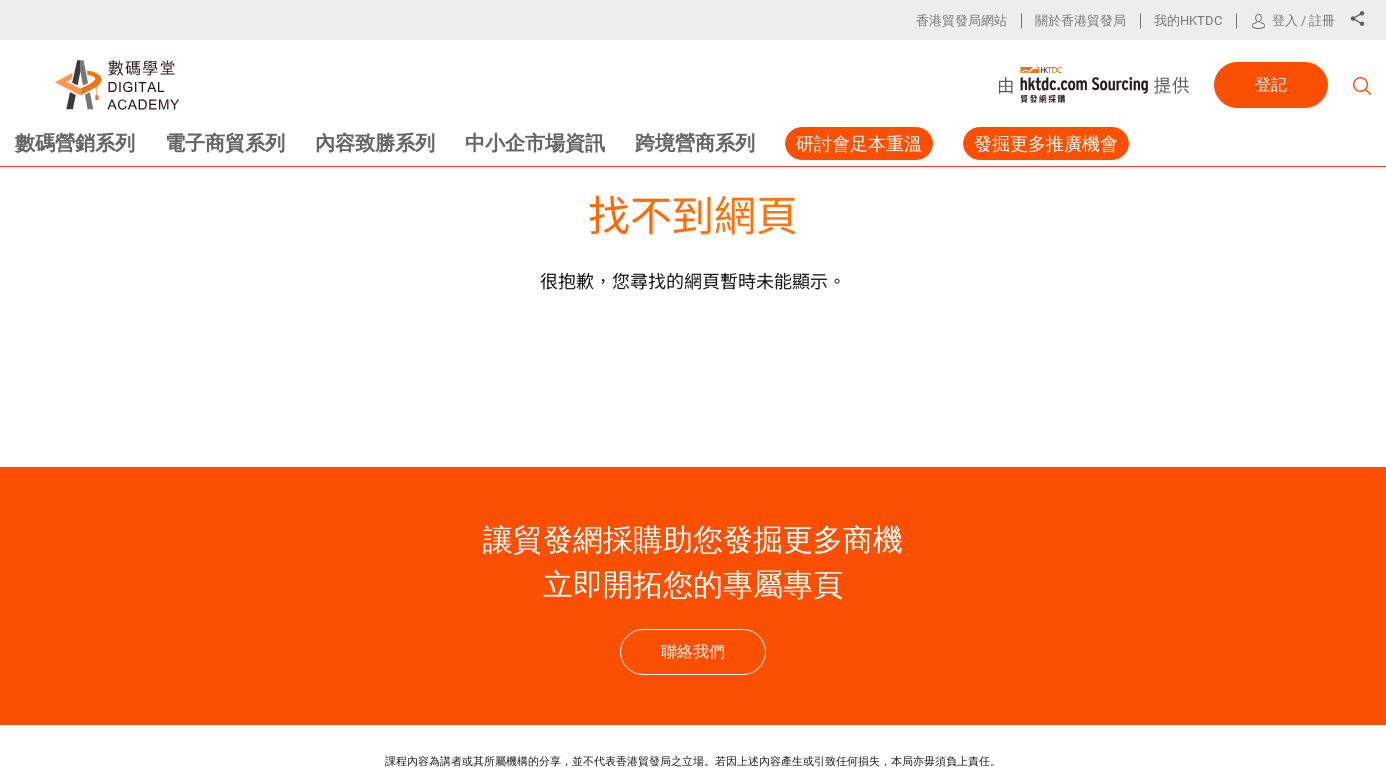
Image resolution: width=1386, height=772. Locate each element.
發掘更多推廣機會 (1046, 143)
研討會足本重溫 (859, 143)
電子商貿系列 (225, 143)
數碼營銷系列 (75, 143)
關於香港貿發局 (1080, 20)
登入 (1285, 20)
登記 (1271, 84)
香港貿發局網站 (961, 20)
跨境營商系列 (695, 143)
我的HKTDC (1188, 20)
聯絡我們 (693, 651)
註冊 (1322, 20)
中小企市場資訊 (535, 143)
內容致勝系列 (375, 143)
